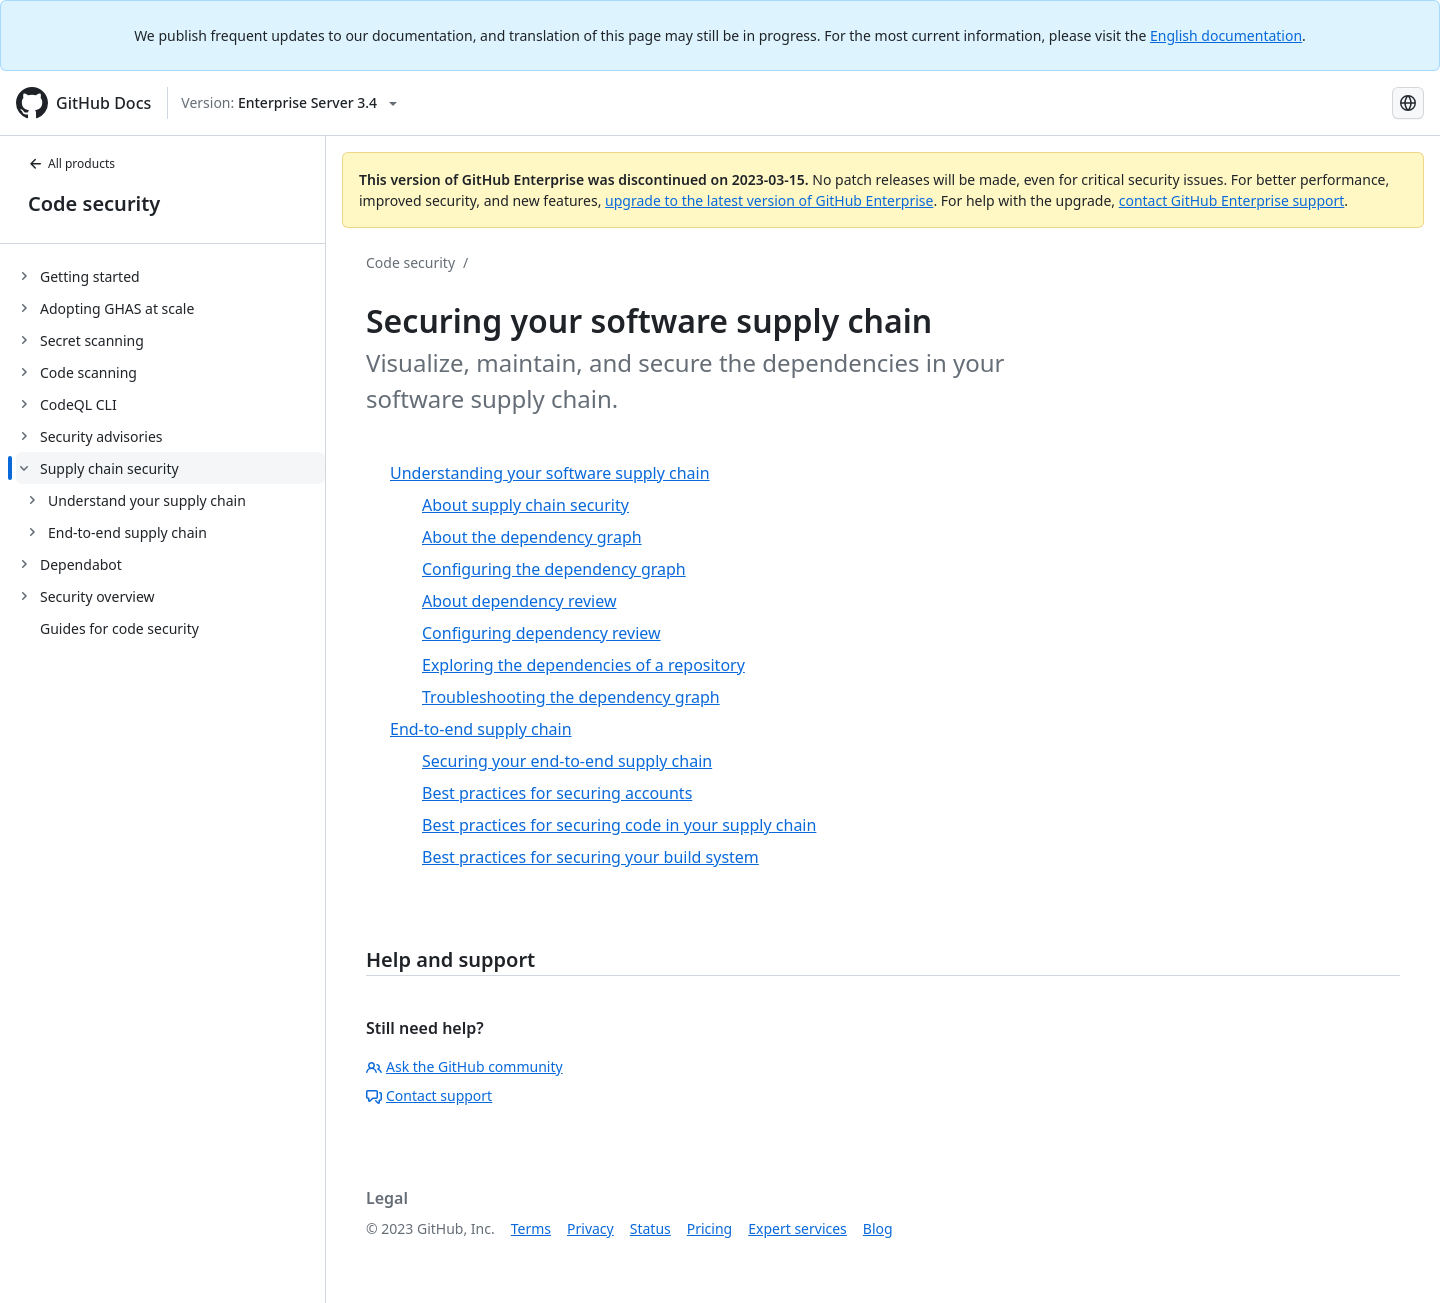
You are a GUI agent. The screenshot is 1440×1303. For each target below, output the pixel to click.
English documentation (1226, 35)
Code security (94, 203)
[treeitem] (170, 276)
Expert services (797, 1228)
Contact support (429, 1095)
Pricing (709, 1228)
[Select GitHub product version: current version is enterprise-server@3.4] (289, 103)
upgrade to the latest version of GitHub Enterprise (769, 200)
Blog (878, 1228)
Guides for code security (119, 628)
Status (650, 1228)
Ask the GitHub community (464, 1066)
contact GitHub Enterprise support (1232, 200)
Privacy (590, 1228)
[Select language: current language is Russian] (1408, 103)
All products (71, 163)
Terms (531, 1228)
